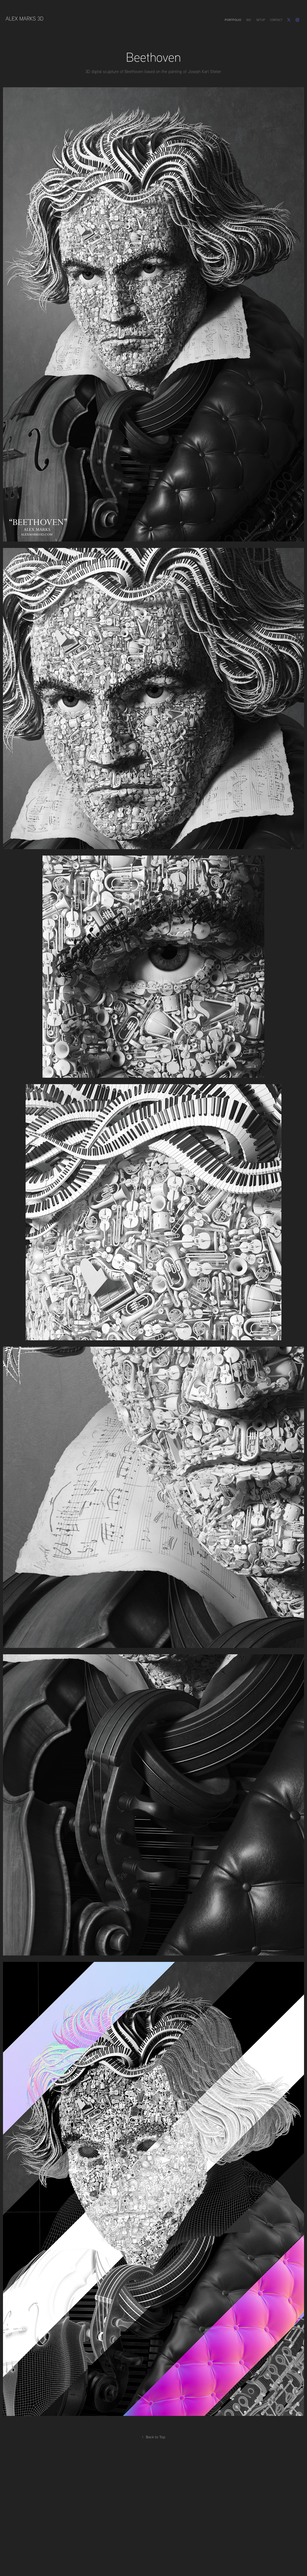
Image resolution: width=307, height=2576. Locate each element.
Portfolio (233, 20)
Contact (276, 20)
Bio (248, 20)
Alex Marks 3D (25, 18)
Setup (260, 20)
